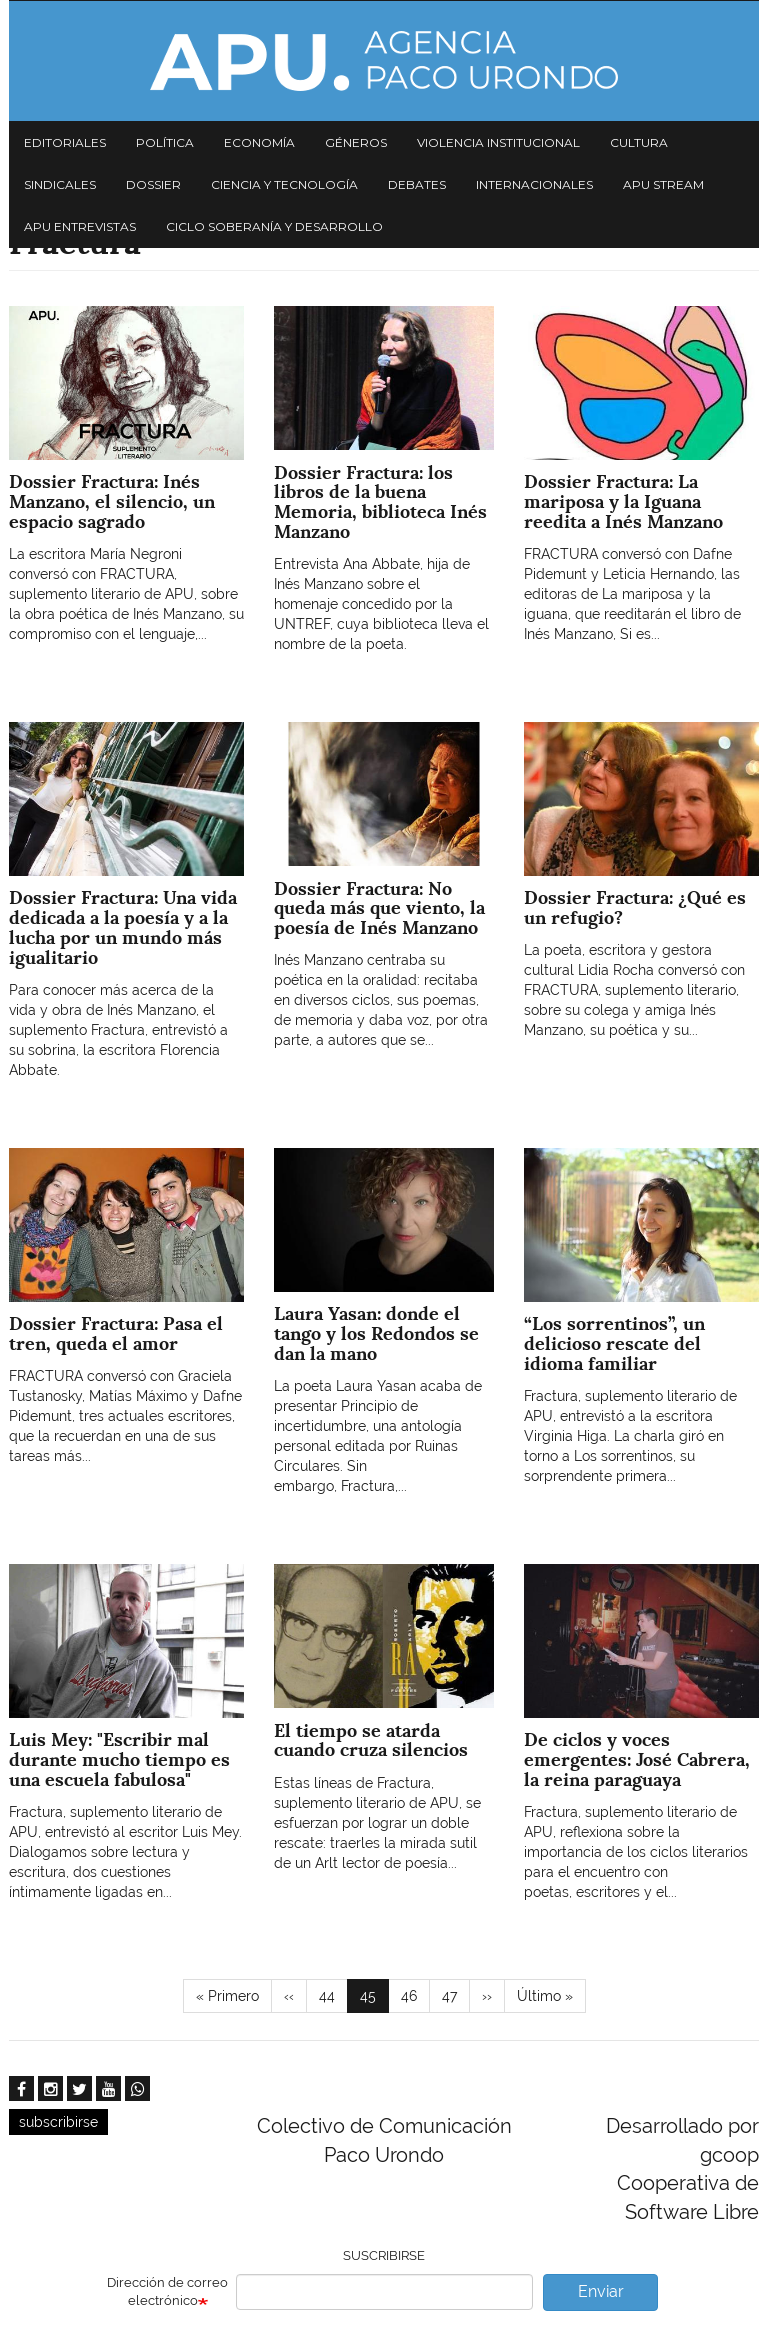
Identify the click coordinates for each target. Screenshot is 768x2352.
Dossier (153, 184)
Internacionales (534, 184)
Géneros (356, 142)
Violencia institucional (498, 142)
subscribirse (58, 2122)
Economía (259, 142)
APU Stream (663, 184)
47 (456, 1995)
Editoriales (65, 142)
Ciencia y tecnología (284, 184)
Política (165, 142)
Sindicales (60, 184)
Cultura (639, 142)
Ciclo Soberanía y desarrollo (274, 226)
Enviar (601, 2291)
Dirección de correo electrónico (167, 2292)
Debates (417, 184)
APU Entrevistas (80, 226)
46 (415, 1995)
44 (333, 1995)
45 (374, 1999)
